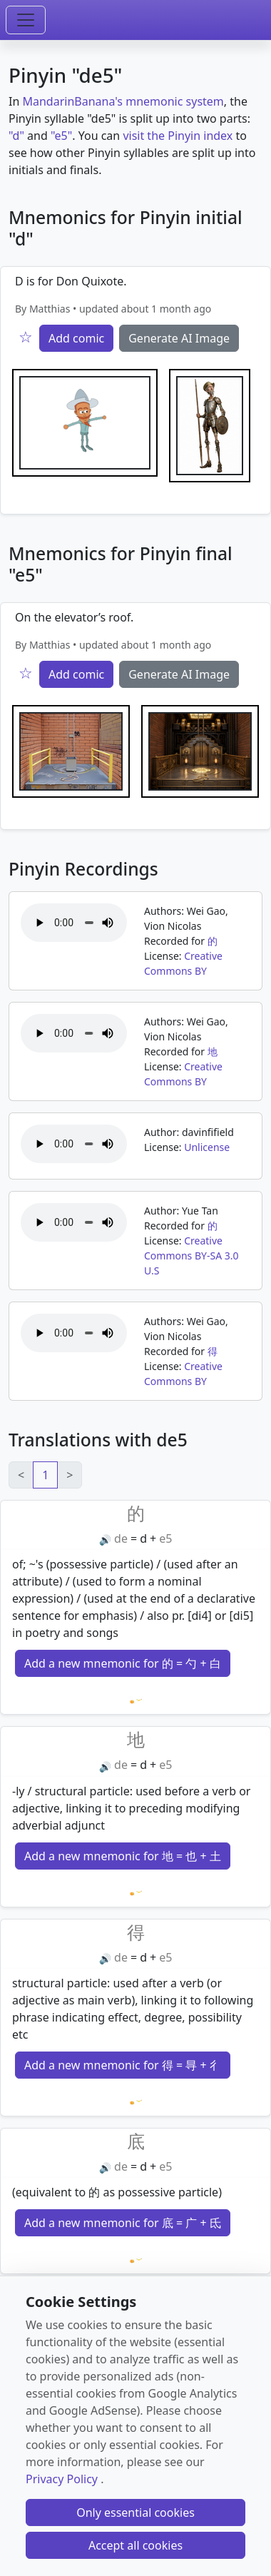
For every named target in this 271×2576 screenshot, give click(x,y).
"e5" (61, 135)
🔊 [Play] (105, 1539)
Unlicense (207, 1147)
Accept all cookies (135, 2545)
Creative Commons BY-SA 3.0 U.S (191, 1255)
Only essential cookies (135, 2512)
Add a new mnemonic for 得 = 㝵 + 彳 (122, 2065)
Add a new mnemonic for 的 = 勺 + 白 (122, 1663)
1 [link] (45, 1475)
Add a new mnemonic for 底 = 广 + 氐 (122, 2223)
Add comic (76, 338)
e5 (165, 1538)
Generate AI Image (179, 338)
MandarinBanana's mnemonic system (122, 101)
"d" (16, 135)
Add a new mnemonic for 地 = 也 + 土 (122, 1856)
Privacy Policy (62, 2479)
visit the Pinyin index (177, 135)
